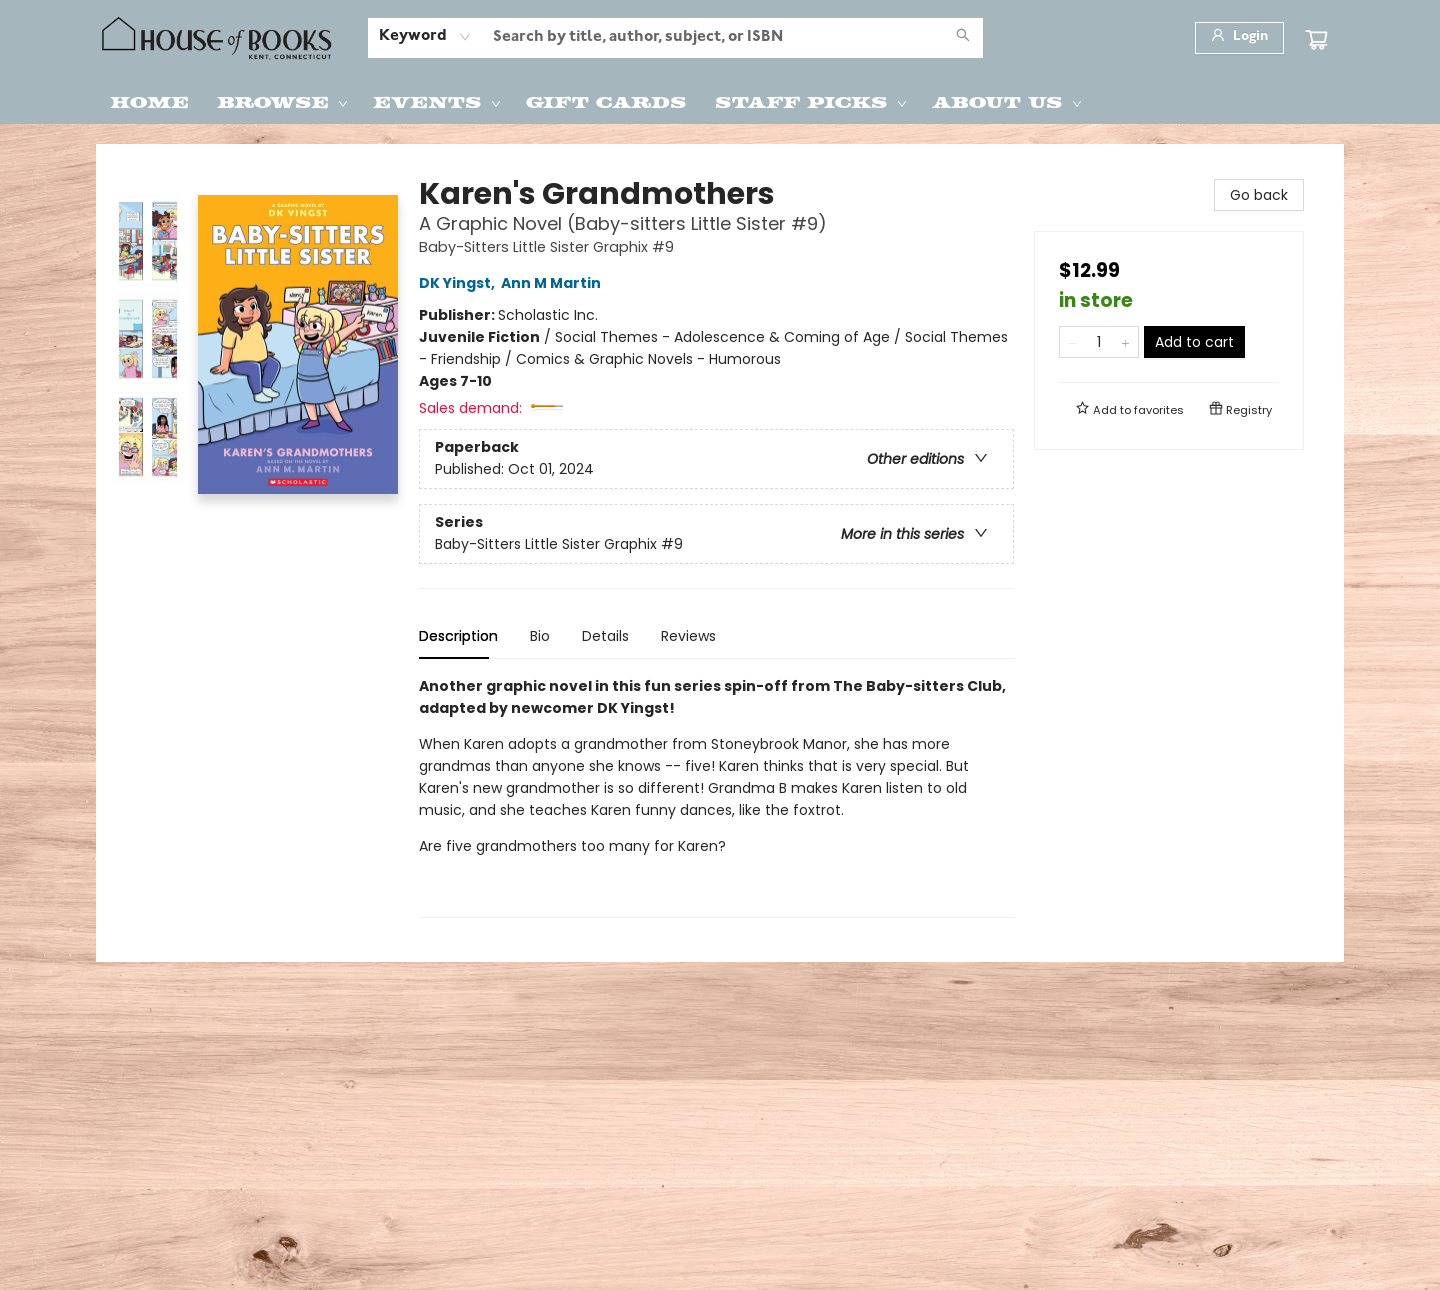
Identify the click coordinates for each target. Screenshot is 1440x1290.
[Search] (963, 38)
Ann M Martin (554, 283)
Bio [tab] (540, 636)
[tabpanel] (716, 796)
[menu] (720, 101)
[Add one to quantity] (1125, 342)
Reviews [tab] (688, 636)
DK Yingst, (460, 283)
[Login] (1239, 38)
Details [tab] (605, 636)
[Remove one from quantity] (1072, 342)
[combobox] (425, 37)
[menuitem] (149, 101)
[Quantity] (1099, 342)
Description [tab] (458, 636)
